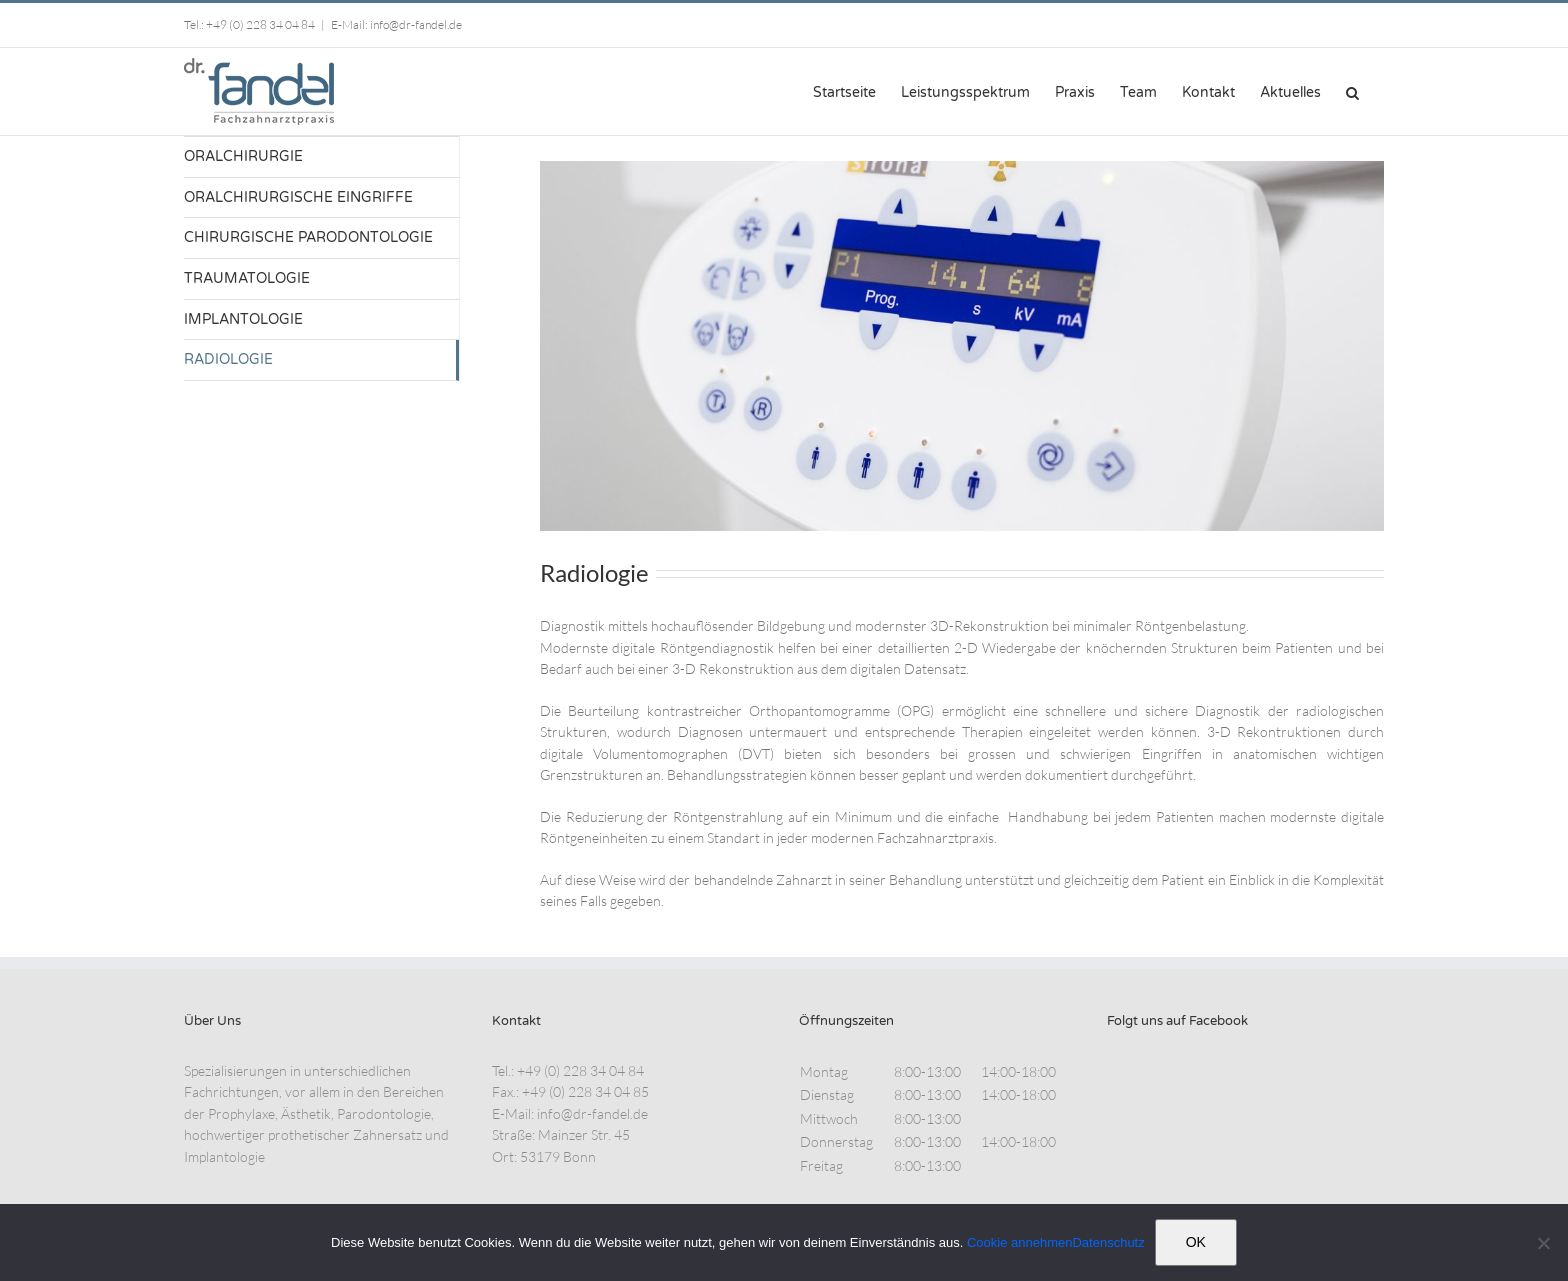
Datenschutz (1108, 1242)
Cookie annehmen (1020, 1242)
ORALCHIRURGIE (243, 156)
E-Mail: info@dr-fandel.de (396, 24)
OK (1196, 1242)
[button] (1352, 91)
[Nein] (1543, 1243)
